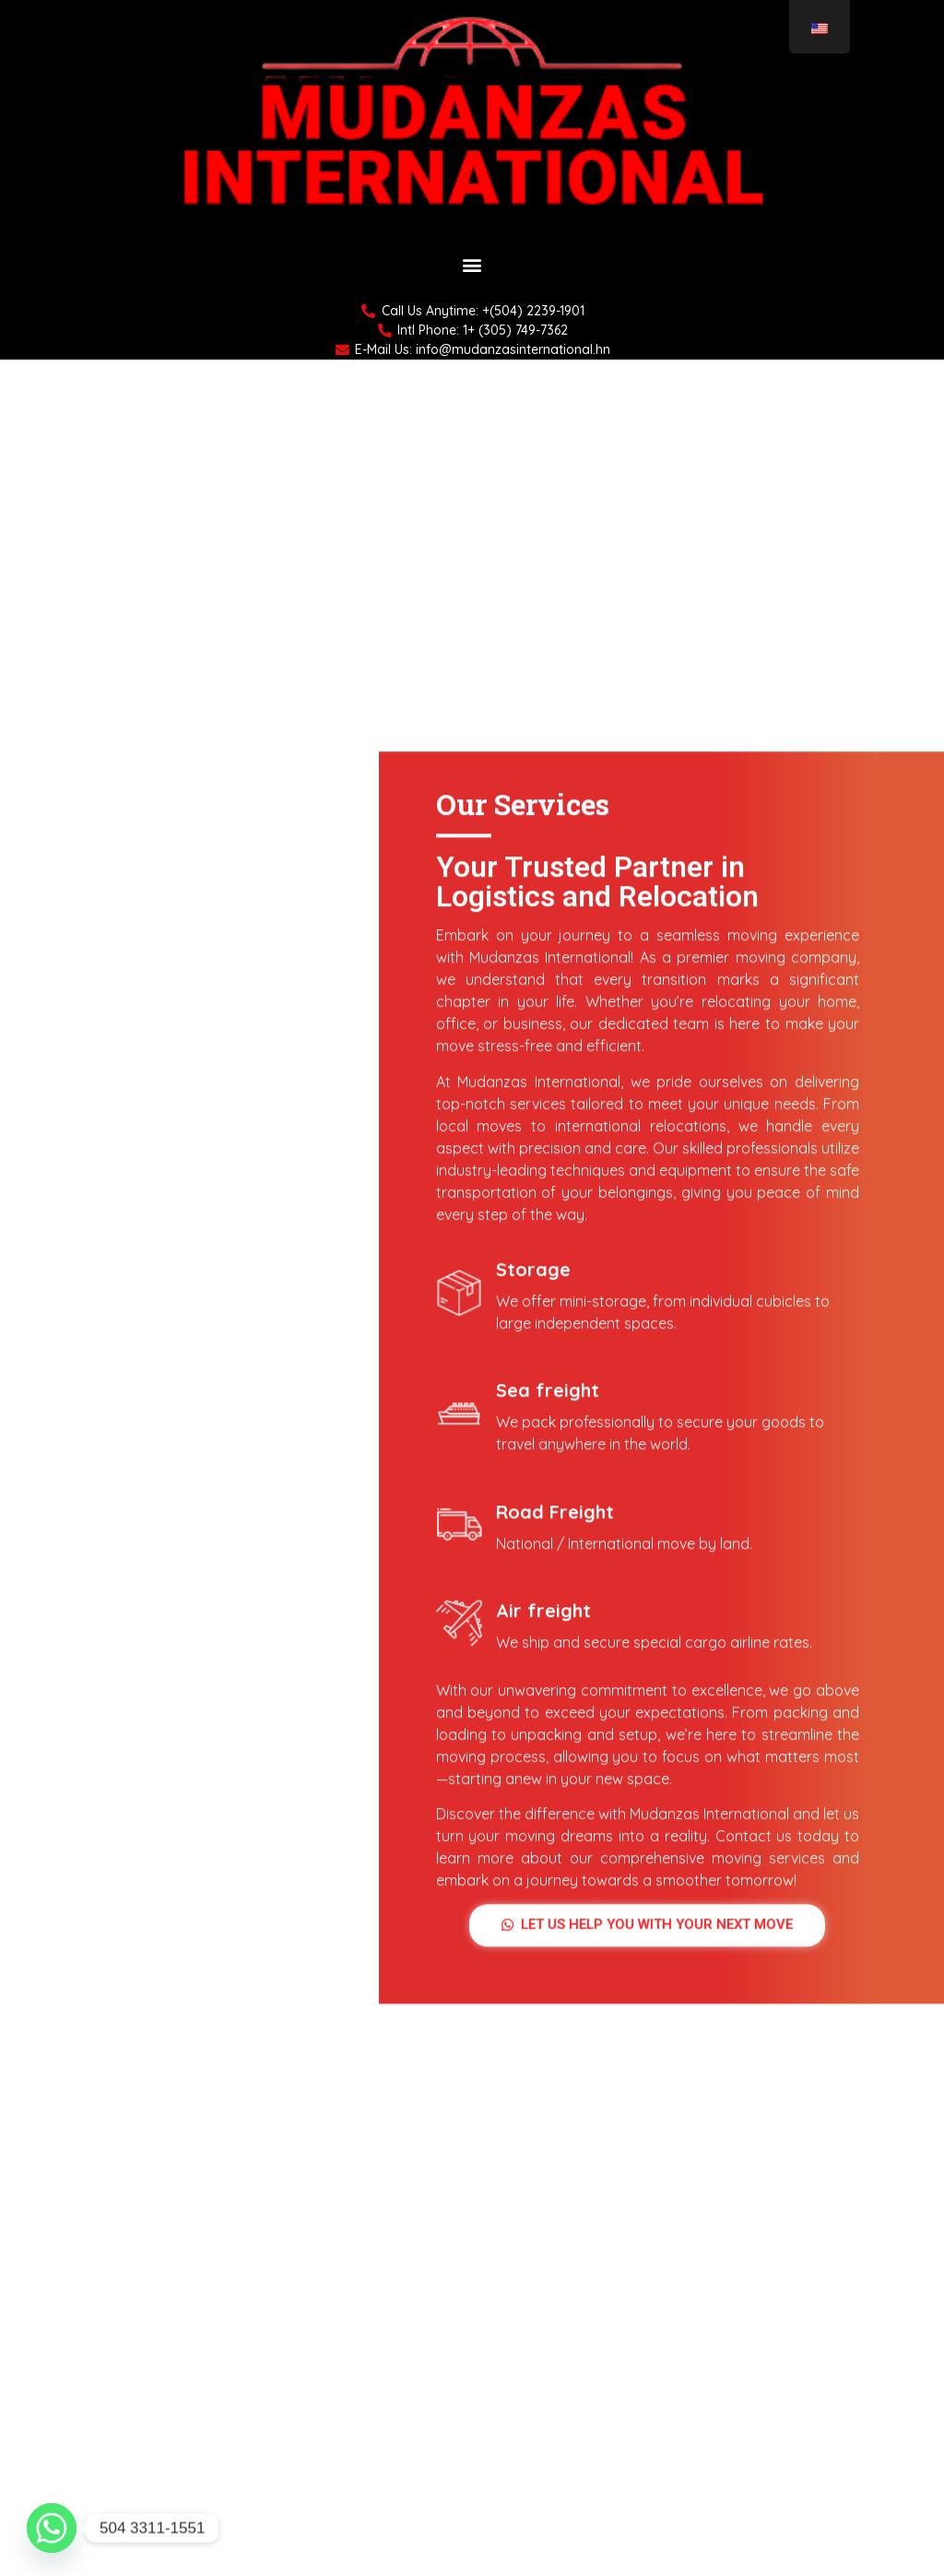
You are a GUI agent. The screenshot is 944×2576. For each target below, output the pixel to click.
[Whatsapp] (52, 2528)
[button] (472, 265)
